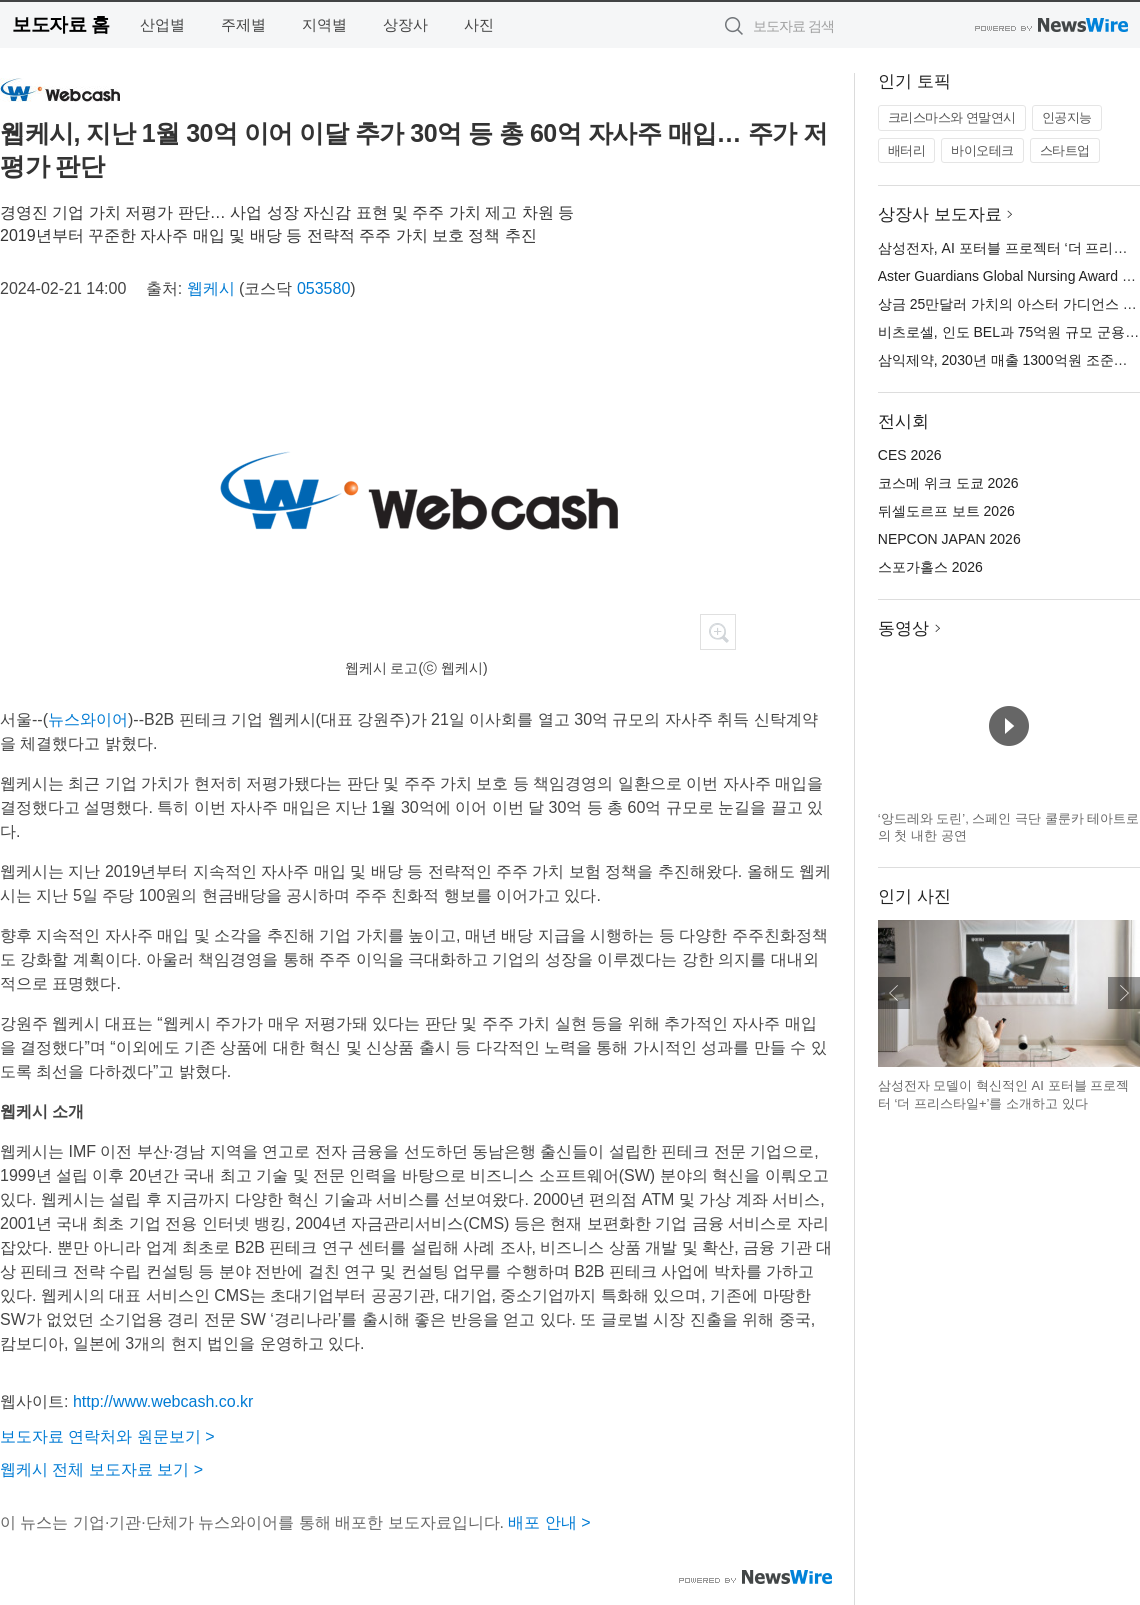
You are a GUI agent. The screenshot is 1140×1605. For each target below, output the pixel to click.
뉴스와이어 (88, 719)
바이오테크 (982, 150)
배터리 (907, 150)
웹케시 (211, 288)
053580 (323, 288)
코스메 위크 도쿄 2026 (948, 483)
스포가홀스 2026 (930, 567)
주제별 (243, 24)
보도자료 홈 (60, 24)
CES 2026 (910, 455)
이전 (894, 993)
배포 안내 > (549, 1522)
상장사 (405, 24)
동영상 (903, 628)
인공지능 (1067, 117)
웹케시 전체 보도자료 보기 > (101, 1469)
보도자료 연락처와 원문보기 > (107, 1436)
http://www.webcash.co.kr (163, 1401)
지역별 (324, 24)
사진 (479, 24)
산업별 (162, 24)
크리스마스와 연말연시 (952, 117)
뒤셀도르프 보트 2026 (946, 511)
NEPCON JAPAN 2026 (949, 539)
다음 (1124, 993)
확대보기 (718, 632)
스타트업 (1065, 150)
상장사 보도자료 (940, 214)
